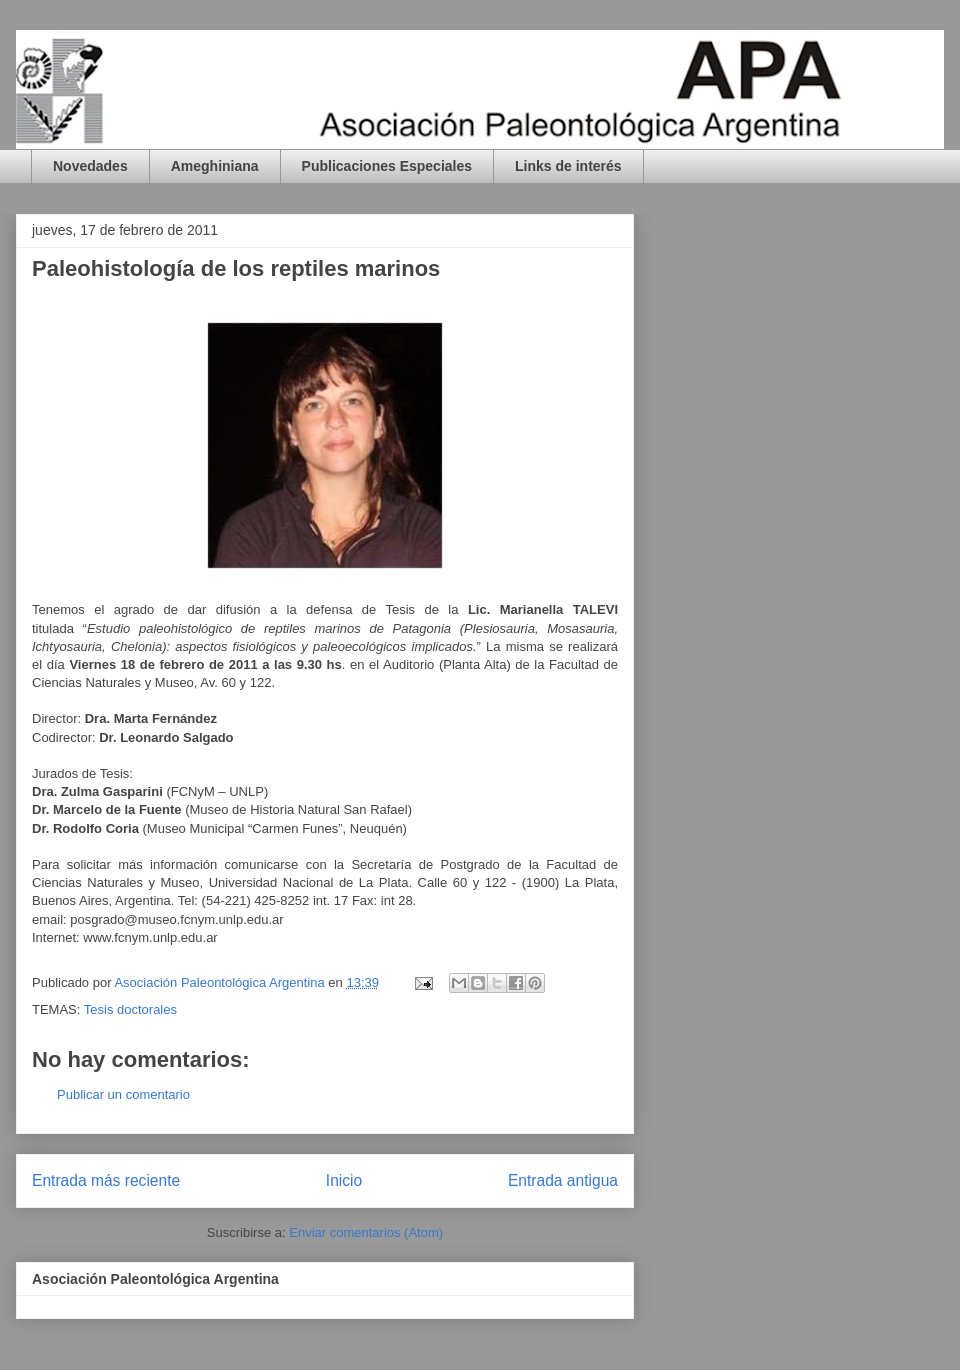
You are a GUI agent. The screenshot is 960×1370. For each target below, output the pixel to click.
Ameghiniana (215, 166)
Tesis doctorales (130, 1009)
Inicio (344, 1180)
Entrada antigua (563, 1180)
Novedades (90, 166)
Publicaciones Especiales (387, 166)
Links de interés (568, 166)
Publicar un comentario (123, 1094)
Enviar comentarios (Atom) (366, 1232)
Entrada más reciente (106, 1180)
